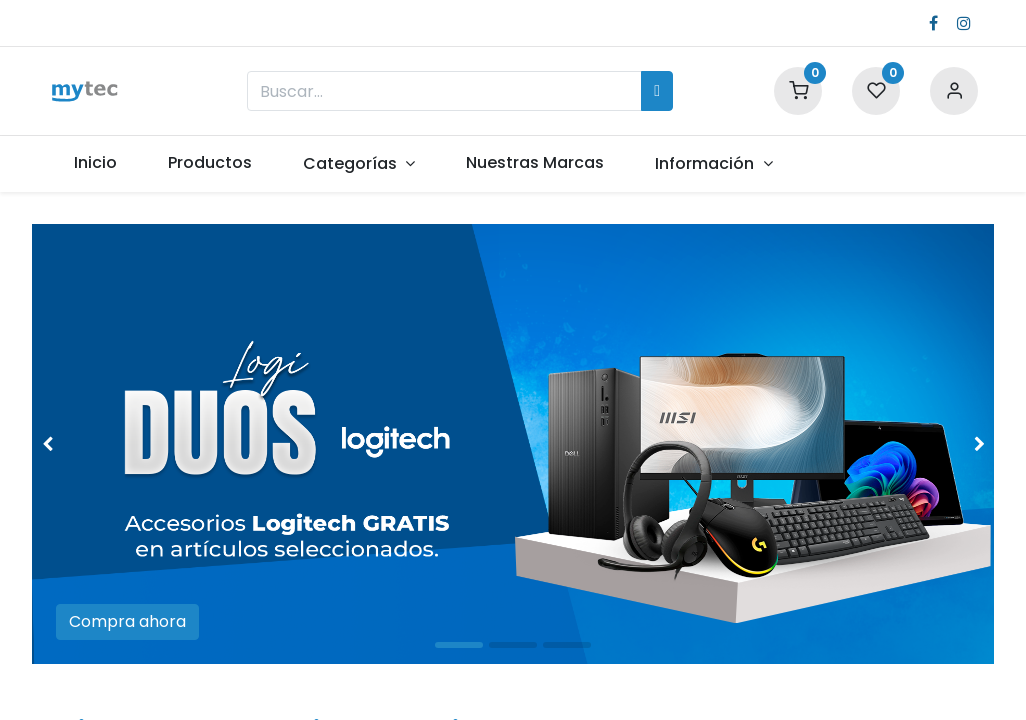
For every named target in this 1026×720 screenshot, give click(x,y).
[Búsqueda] (657, 91)
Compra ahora (127, 621)
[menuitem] (95, 163)
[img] (70, 444)
